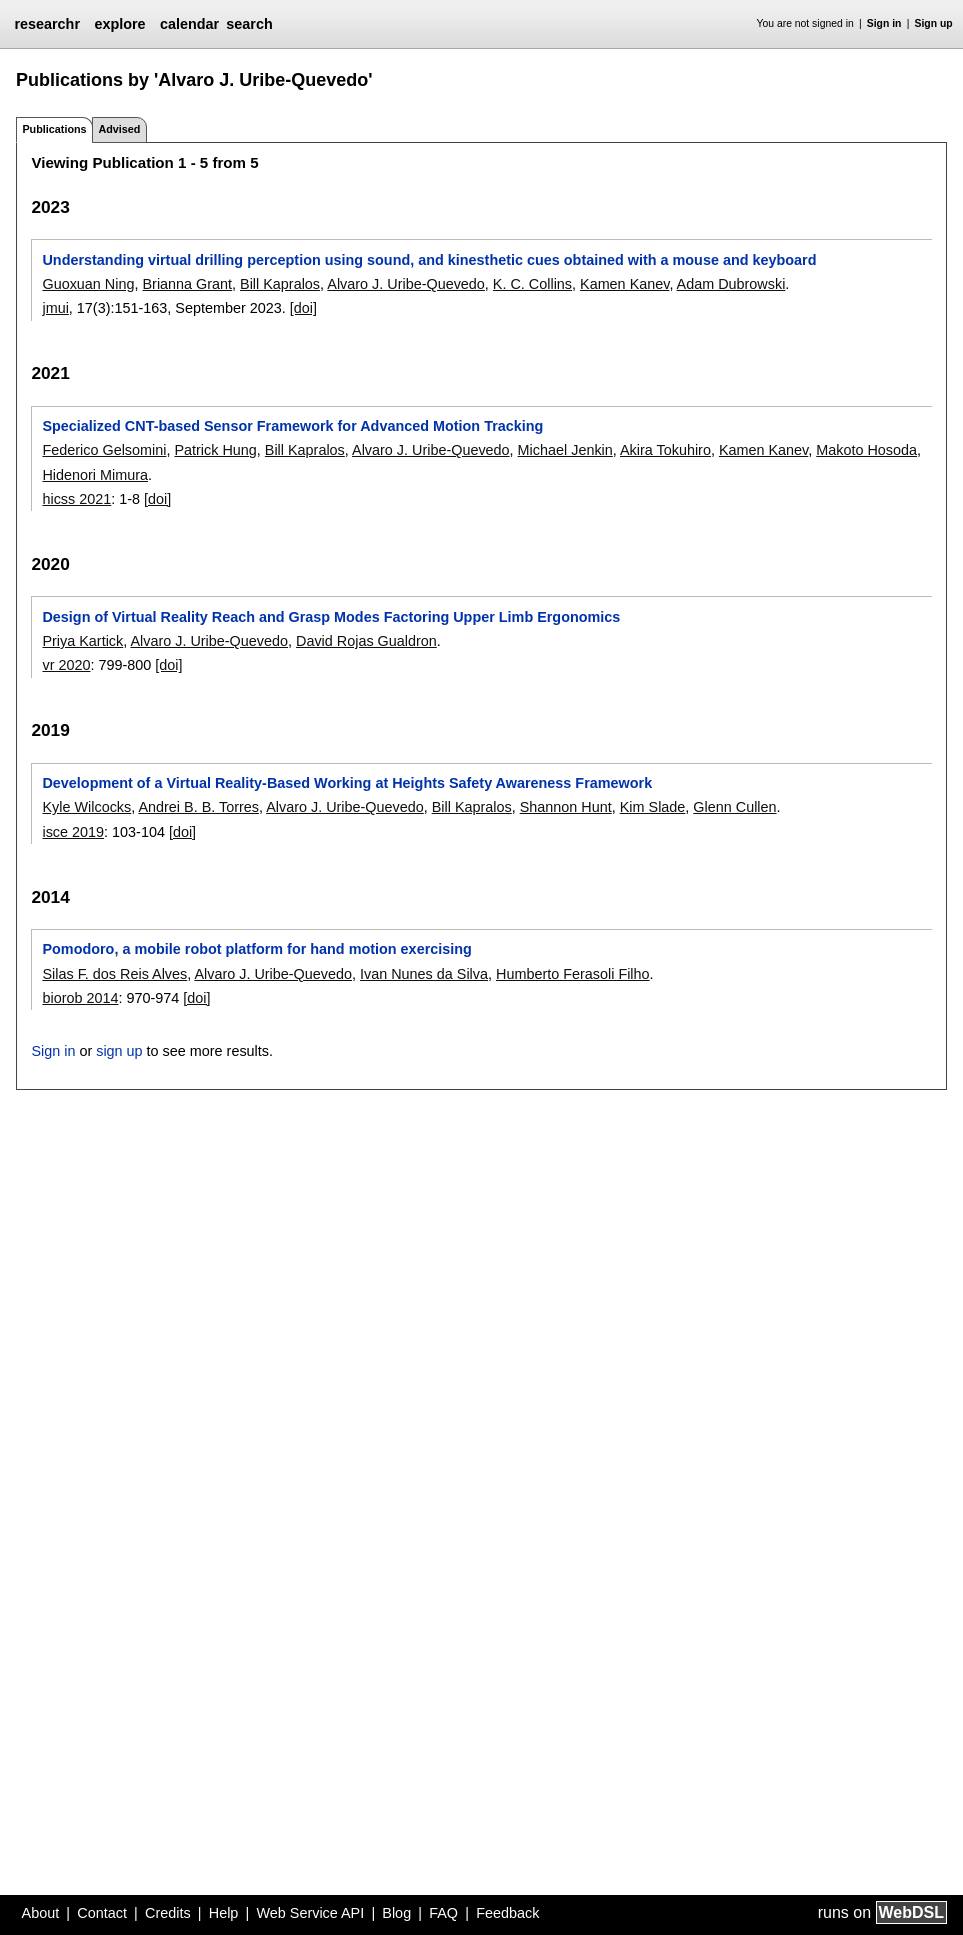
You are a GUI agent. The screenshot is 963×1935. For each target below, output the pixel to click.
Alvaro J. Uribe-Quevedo (406, 284)
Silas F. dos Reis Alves (114, 974)
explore (119, 24)
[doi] (303, 308)
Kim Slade (653, 807)
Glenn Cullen (734, 807)
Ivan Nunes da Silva (424, 974)
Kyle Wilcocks (86, 807)
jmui (55, 308)
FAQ (443, 1913)
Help (224, 1913)
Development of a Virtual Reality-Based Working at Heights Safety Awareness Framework (347, 783)
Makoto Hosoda (866, 450)
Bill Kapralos (280, 284)
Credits (168, 1913)
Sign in (884, 23)
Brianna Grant (187, 284)
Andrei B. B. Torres (198, 807)
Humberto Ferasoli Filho (573, 974)
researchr (47, 24)
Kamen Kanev (624, 284)
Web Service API (310, 1913)
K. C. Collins (532, 284)
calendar (189, 24)
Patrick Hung (215, 450)
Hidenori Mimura (95, 475)
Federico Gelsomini (104, 450)
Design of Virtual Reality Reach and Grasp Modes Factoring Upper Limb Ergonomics (331, 617)
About (41, 1913)
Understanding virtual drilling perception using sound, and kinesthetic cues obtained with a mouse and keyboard (429, 260)
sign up (119, 1051)
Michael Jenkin (565, 450)
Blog (396, 1913)
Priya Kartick (82, 641)
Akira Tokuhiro (665, 450)
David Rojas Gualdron (366, 641)
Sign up (934, 23)
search (249, 24)
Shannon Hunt (566, 807)
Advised (119, 129)
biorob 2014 (80, 998)
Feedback (507, 1913)
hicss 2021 (76, 499)
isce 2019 (73, 832)
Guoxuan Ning (88, 284)
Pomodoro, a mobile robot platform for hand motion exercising (256, 949)
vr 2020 (66, 665)
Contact (102, 1913)
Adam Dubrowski (731, 284)
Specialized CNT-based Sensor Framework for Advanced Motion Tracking (292, 426)
